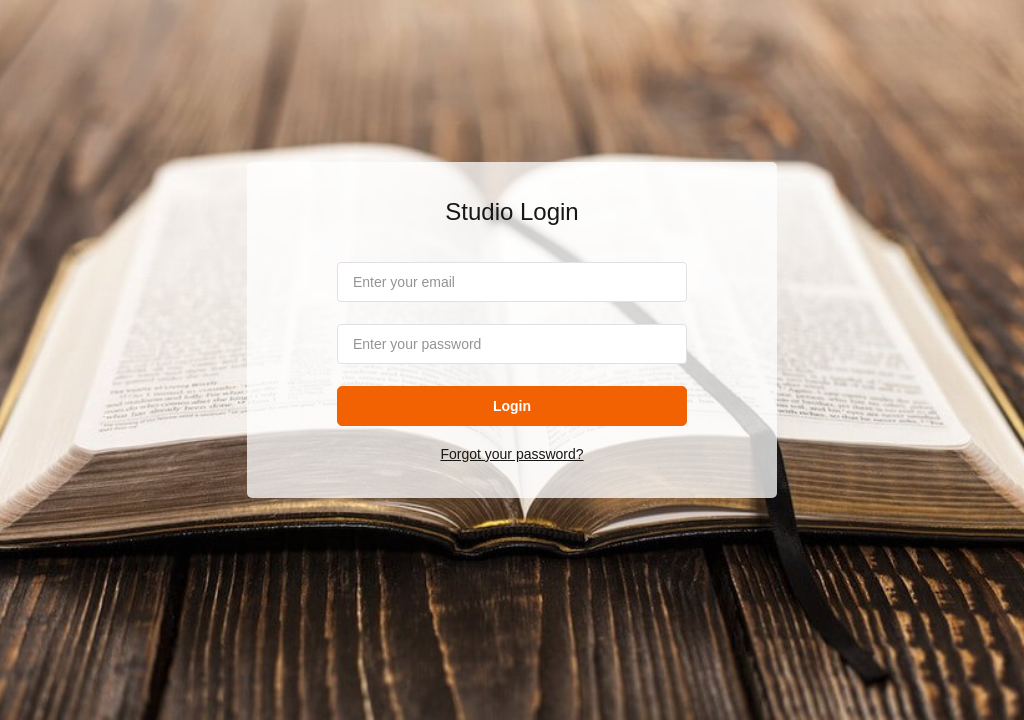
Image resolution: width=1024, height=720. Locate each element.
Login (512, 406)
